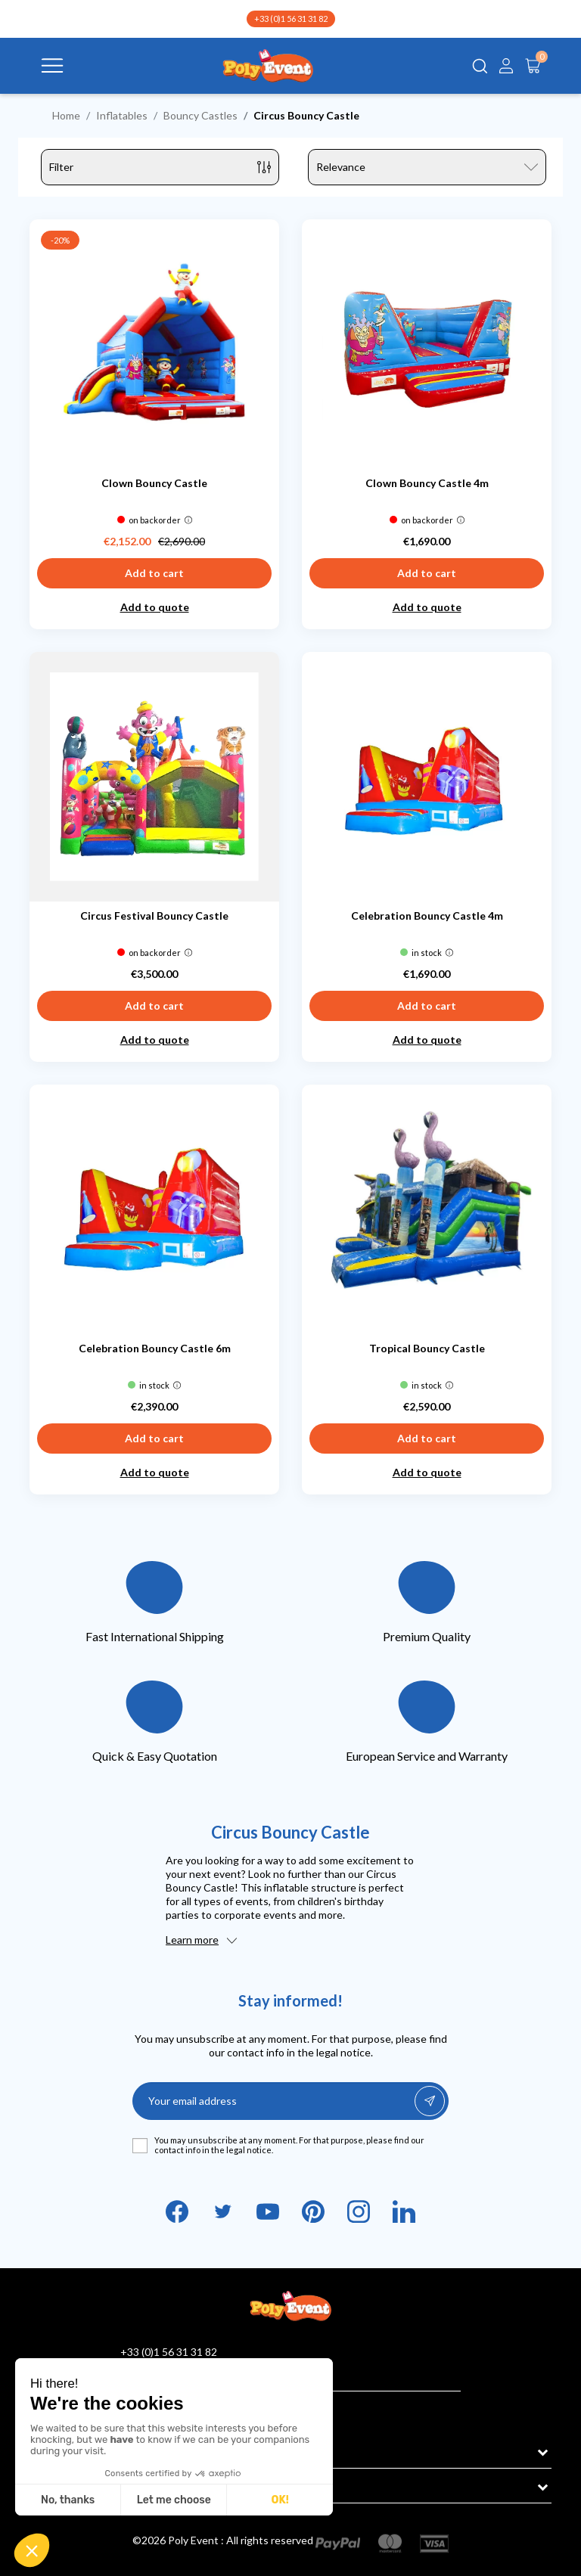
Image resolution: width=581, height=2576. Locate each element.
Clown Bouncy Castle (154, 482)
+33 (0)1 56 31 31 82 (291, 18)
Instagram (358, 2211)
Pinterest (313, 2211)
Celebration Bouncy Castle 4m (427, 915)
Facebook (177, 2211)
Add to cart (154, 572)
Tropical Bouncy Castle (427, 1348)
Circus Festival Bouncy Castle (154, 915)
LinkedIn (404, 2211)
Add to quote (154, 607)
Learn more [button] (192, 1939)
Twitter (222, 2211)
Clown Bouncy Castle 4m (427, 482)
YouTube (267, 2211)
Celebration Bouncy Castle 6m (155, 1348)
